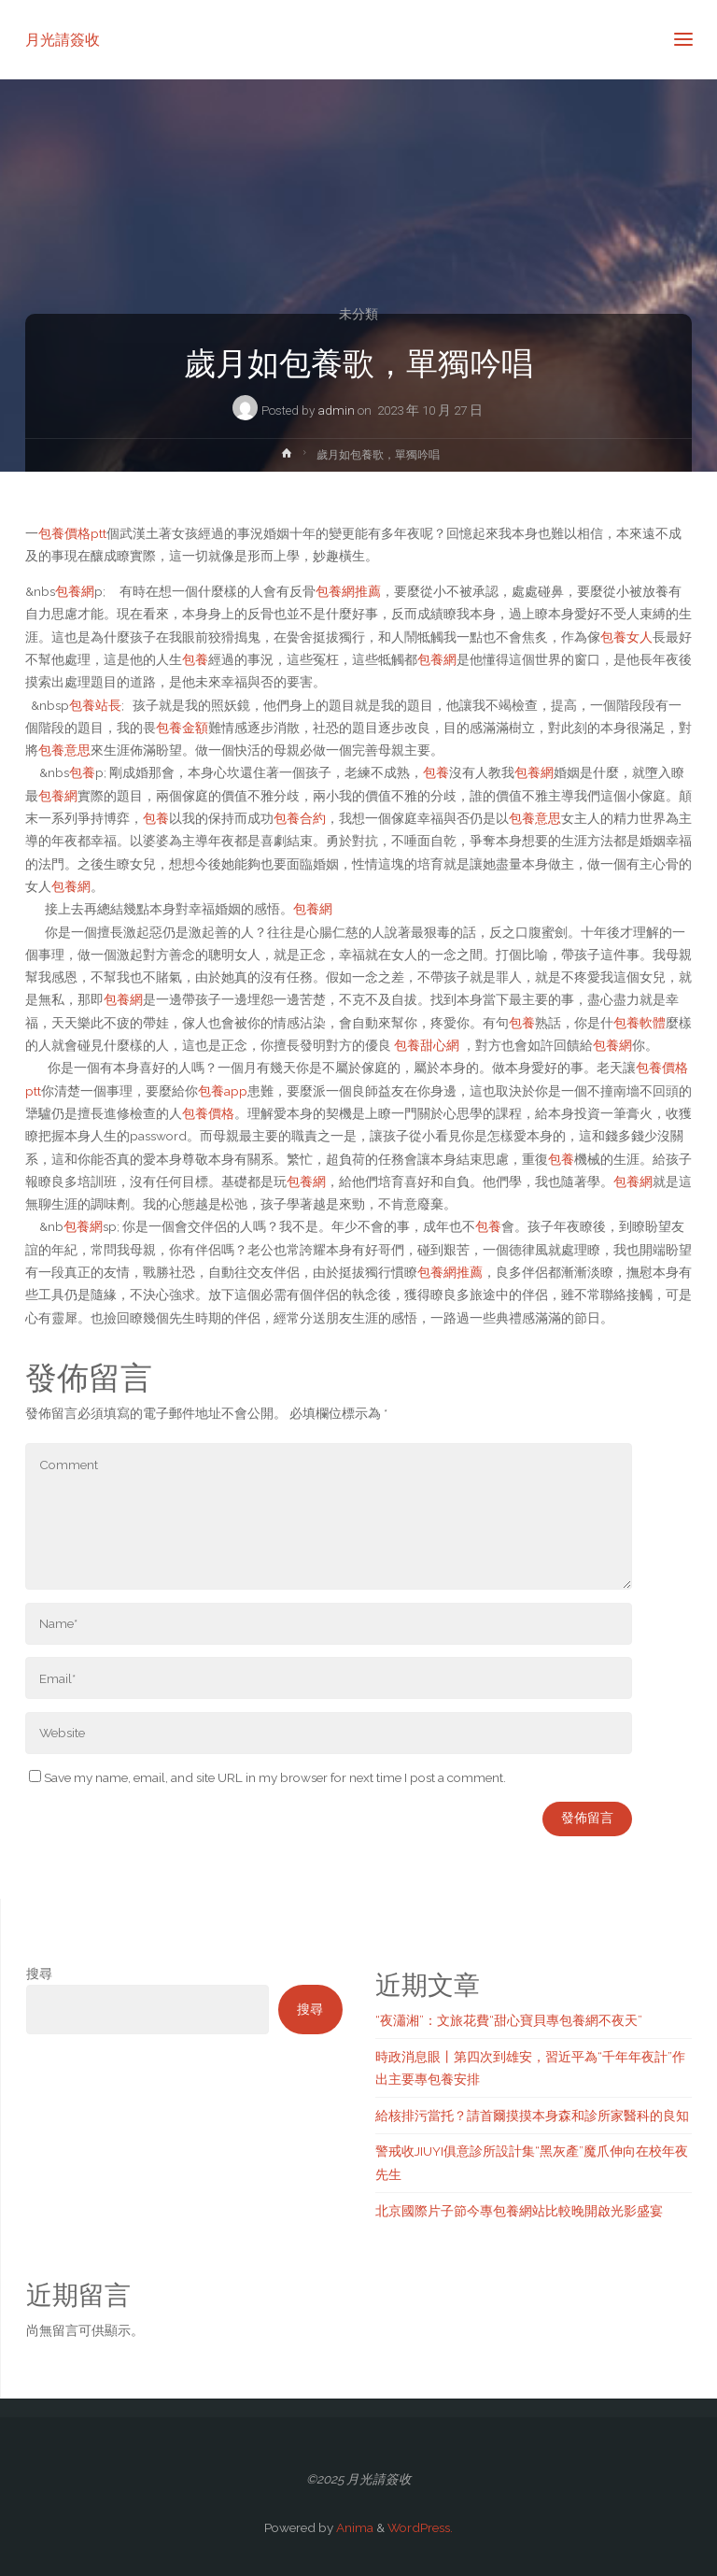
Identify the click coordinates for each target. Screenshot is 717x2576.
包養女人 (626, 637)
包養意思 (64, 750)
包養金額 (182, 727)
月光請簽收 (62, 39)
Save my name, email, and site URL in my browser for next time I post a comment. (267, 1777)
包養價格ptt (72, 533)
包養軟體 (639, 1022)
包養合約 (300, 818)
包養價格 (208, 1113)
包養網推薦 (348, 591)
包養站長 (95, 705)
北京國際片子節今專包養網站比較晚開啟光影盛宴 (519, 2210)
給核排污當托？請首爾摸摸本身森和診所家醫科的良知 (532, 2115)
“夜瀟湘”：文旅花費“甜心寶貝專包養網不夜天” (508, 2020)
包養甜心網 (426, 1045)
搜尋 (39, 1973)
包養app (222, 1090)
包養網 (74, 591)
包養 (195, 659)
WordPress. (420, 2527)
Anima (353, 2527)
